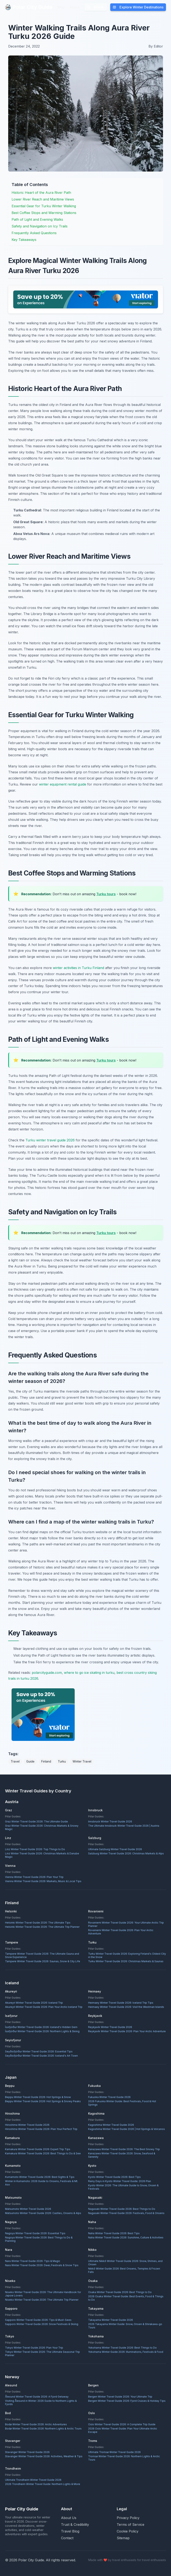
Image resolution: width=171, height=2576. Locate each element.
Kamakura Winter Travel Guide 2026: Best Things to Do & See (43, 2153)
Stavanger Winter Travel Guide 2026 (27, 2452)
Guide (30, 1761)
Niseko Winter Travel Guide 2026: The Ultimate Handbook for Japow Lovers (43, 2294)
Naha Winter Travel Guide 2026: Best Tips (114, 2233)
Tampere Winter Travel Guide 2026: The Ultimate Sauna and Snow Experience (42, 1955)
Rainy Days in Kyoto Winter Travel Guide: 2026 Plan (119, 2181)
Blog (61, 7)
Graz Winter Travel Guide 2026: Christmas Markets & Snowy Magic (41, 1827)
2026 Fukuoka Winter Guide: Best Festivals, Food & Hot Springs (122, 2103)
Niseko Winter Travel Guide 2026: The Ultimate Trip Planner (41, 2299)
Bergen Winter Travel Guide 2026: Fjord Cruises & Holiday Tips (127, 2400)
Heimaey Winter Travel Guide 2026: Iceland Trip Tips (120, 2002)
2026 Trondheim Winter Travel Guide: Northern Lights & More (42, 2484)
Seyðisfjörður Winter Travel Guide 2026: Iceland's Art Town (41, 2055)
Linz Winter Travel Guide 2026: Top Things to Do (35, 1849)
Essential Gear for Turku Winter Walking (44, 206)
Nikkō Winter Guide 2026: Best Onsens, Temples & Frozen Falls (124, 2270)
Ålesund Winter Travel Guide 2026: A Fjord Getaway (37, 2396)
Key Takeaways (24, 240)
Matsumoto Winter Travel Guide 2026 (28, 2208)
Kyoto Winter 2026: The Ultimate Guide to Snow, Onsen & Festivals (123, 2187)
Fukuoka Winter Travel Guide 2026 (109, 2097)
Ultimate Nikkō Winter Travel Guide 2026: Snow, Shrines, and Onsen (125, 2262)
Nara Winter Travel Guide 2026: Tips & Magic (32, 2261)
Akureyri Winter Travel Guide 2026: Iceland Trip (34, 2002)
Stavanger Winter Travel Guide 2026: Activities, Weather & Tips (43, 2456)
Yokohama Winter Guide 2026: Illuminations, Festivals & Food (125, 2351)
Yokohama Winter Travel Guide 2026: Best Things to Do (122, 2347)
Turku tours (106, 894)
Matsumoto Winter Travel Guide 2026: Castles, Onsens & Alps (43, 2213)
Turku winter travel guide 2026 (50, 1140)
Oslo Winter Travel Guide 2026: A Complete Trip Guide (121, 2424)
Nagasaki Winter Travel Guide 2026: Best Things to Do (121, 2208)
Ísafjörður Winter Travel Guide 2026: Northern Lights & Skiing (42, 2031)
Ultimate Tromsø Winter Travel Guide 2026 (114, 2452)
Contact (67, 2538)
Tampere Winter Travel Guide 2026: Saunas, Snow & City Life (42, 1961)
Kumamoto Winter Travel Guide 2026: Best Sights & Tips (39, 2177)
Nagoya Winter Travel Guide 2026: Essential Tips (35, 2233)
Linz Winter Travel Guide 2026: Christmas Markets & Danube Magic (42, 1855)
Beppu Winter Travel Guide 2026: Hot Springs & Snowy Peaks (43, 2101)
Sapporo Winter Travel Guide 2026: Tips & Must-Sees (38, 2319)
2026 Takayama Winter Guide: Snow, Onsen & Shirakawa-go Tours (125, 2325)
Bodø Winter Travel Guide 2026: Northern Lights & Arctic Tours (43, 2428)
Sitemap (123, 2538)
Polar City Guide (28, 7)
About (75, 7)
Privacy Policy (128, 2518)
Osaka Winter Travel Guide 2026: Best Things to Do (120, 2292)
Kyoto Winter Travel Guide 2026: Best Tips (114, 2177)
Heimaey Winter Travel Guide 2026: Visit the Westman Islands (126, 2006)
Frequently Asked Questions (34, 233)
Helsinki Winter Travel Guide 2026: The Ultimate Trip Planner (42, 1926)
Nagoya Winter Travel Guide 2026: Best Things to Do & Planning (39, 2239)
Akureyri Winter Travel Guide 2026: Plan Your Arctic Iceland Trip (43, 2006)
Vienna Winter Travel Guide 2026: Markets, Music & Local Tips (43, 1881)
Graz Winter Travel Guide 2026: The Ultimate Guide (36, 1821)
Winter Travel (82, 1761)
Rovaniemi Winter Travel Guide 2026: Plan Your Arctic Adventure (120, 1932)
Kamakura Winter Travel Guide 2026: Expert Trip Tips (37, 2149)
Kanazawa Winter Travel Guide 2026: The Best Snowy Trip (124, 2149)
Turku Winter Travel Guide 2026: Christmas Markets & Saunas (125, 1961)
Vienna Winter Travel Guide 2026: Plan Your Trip (34, 1877)
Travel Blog (70, 2531)
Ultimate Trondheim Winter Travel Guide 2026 (33, 2479)
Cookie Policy (127, 2531)
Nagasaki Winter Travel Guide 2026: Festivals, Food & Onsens (126, 2213)
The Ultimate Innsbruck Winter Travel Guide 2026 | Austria (123, 1825)
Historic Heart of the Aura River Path (41, 192)
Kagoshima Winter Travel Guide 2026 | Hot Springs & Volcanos (126, 2129)
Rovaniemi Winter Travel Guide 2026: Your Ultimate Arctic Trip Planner (126, 1924)
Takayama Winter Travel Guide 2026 (110, 2319)
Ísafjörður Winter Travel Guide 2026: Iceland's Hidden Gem (41, 2027)
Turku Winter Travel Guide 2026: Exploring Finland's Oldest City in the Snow (127, 1955)
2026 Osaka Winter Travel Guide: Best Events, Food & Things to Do (125, 2298)
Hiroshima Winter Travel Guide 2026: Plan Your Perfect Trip (41, 2129)
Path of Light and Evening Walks (37, 219)
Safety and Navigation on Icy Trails (40, 226)
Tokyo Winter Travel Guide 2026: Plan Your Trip (34, 2347)
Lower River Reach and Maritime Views (43, 199)
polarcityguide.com (47, 1672)
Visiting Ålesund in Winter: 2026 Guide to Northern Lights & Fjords (41, 2402)
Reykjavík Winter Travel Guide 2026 (110, 2027)
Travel (15, 1761)
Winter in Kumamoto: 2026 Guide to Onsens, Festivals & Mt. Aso (41, 2183)
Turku (62, 1761)
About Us (68, 2518)
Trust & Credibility (75, 2524)
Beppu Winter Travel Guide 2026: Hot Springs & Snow (38, 2097)
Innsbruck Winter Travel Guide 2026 (110, 1821)
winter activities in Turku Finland (78, 968)
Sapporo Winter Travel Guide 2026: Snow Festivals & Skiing (41, 2324)
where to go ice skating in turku (89, 1672)
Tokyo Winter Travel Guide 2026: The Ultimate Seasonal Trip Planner (42, 2353)
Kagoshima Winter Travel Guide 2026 (111, 2124)
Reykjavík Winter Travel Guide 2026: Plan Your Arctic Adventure (127, 2031)
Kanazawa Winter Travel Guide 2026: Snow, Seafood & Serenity (121, 2155)
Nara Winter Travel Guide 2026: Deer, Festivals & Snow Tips (41, 2265)
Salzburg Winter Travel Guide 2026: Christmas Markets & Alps (126, 1853)
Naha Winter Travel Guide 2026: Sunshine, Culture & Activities (125, 2237)
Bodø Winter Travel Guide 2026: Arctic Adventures (36, 2424)
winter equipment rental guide (62, 784)
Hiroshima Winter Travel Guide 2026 (27, 2124)
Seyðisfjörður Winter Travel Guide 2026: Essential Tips (39, 2051)
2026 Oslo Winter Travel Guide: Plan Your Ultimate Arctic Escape (122, 2430)
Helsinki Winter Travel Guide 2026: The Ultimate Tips (37, 1922)
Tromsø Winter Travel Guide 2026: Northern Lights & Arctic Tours (124, 2458)
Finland (46, 1761)
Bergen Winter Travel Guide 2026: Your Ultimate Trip (120, 2396)
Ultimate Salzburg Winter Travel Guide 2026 (115, 1849)
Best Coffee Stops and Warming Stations (44, 213)
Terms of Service (130, 2524)
